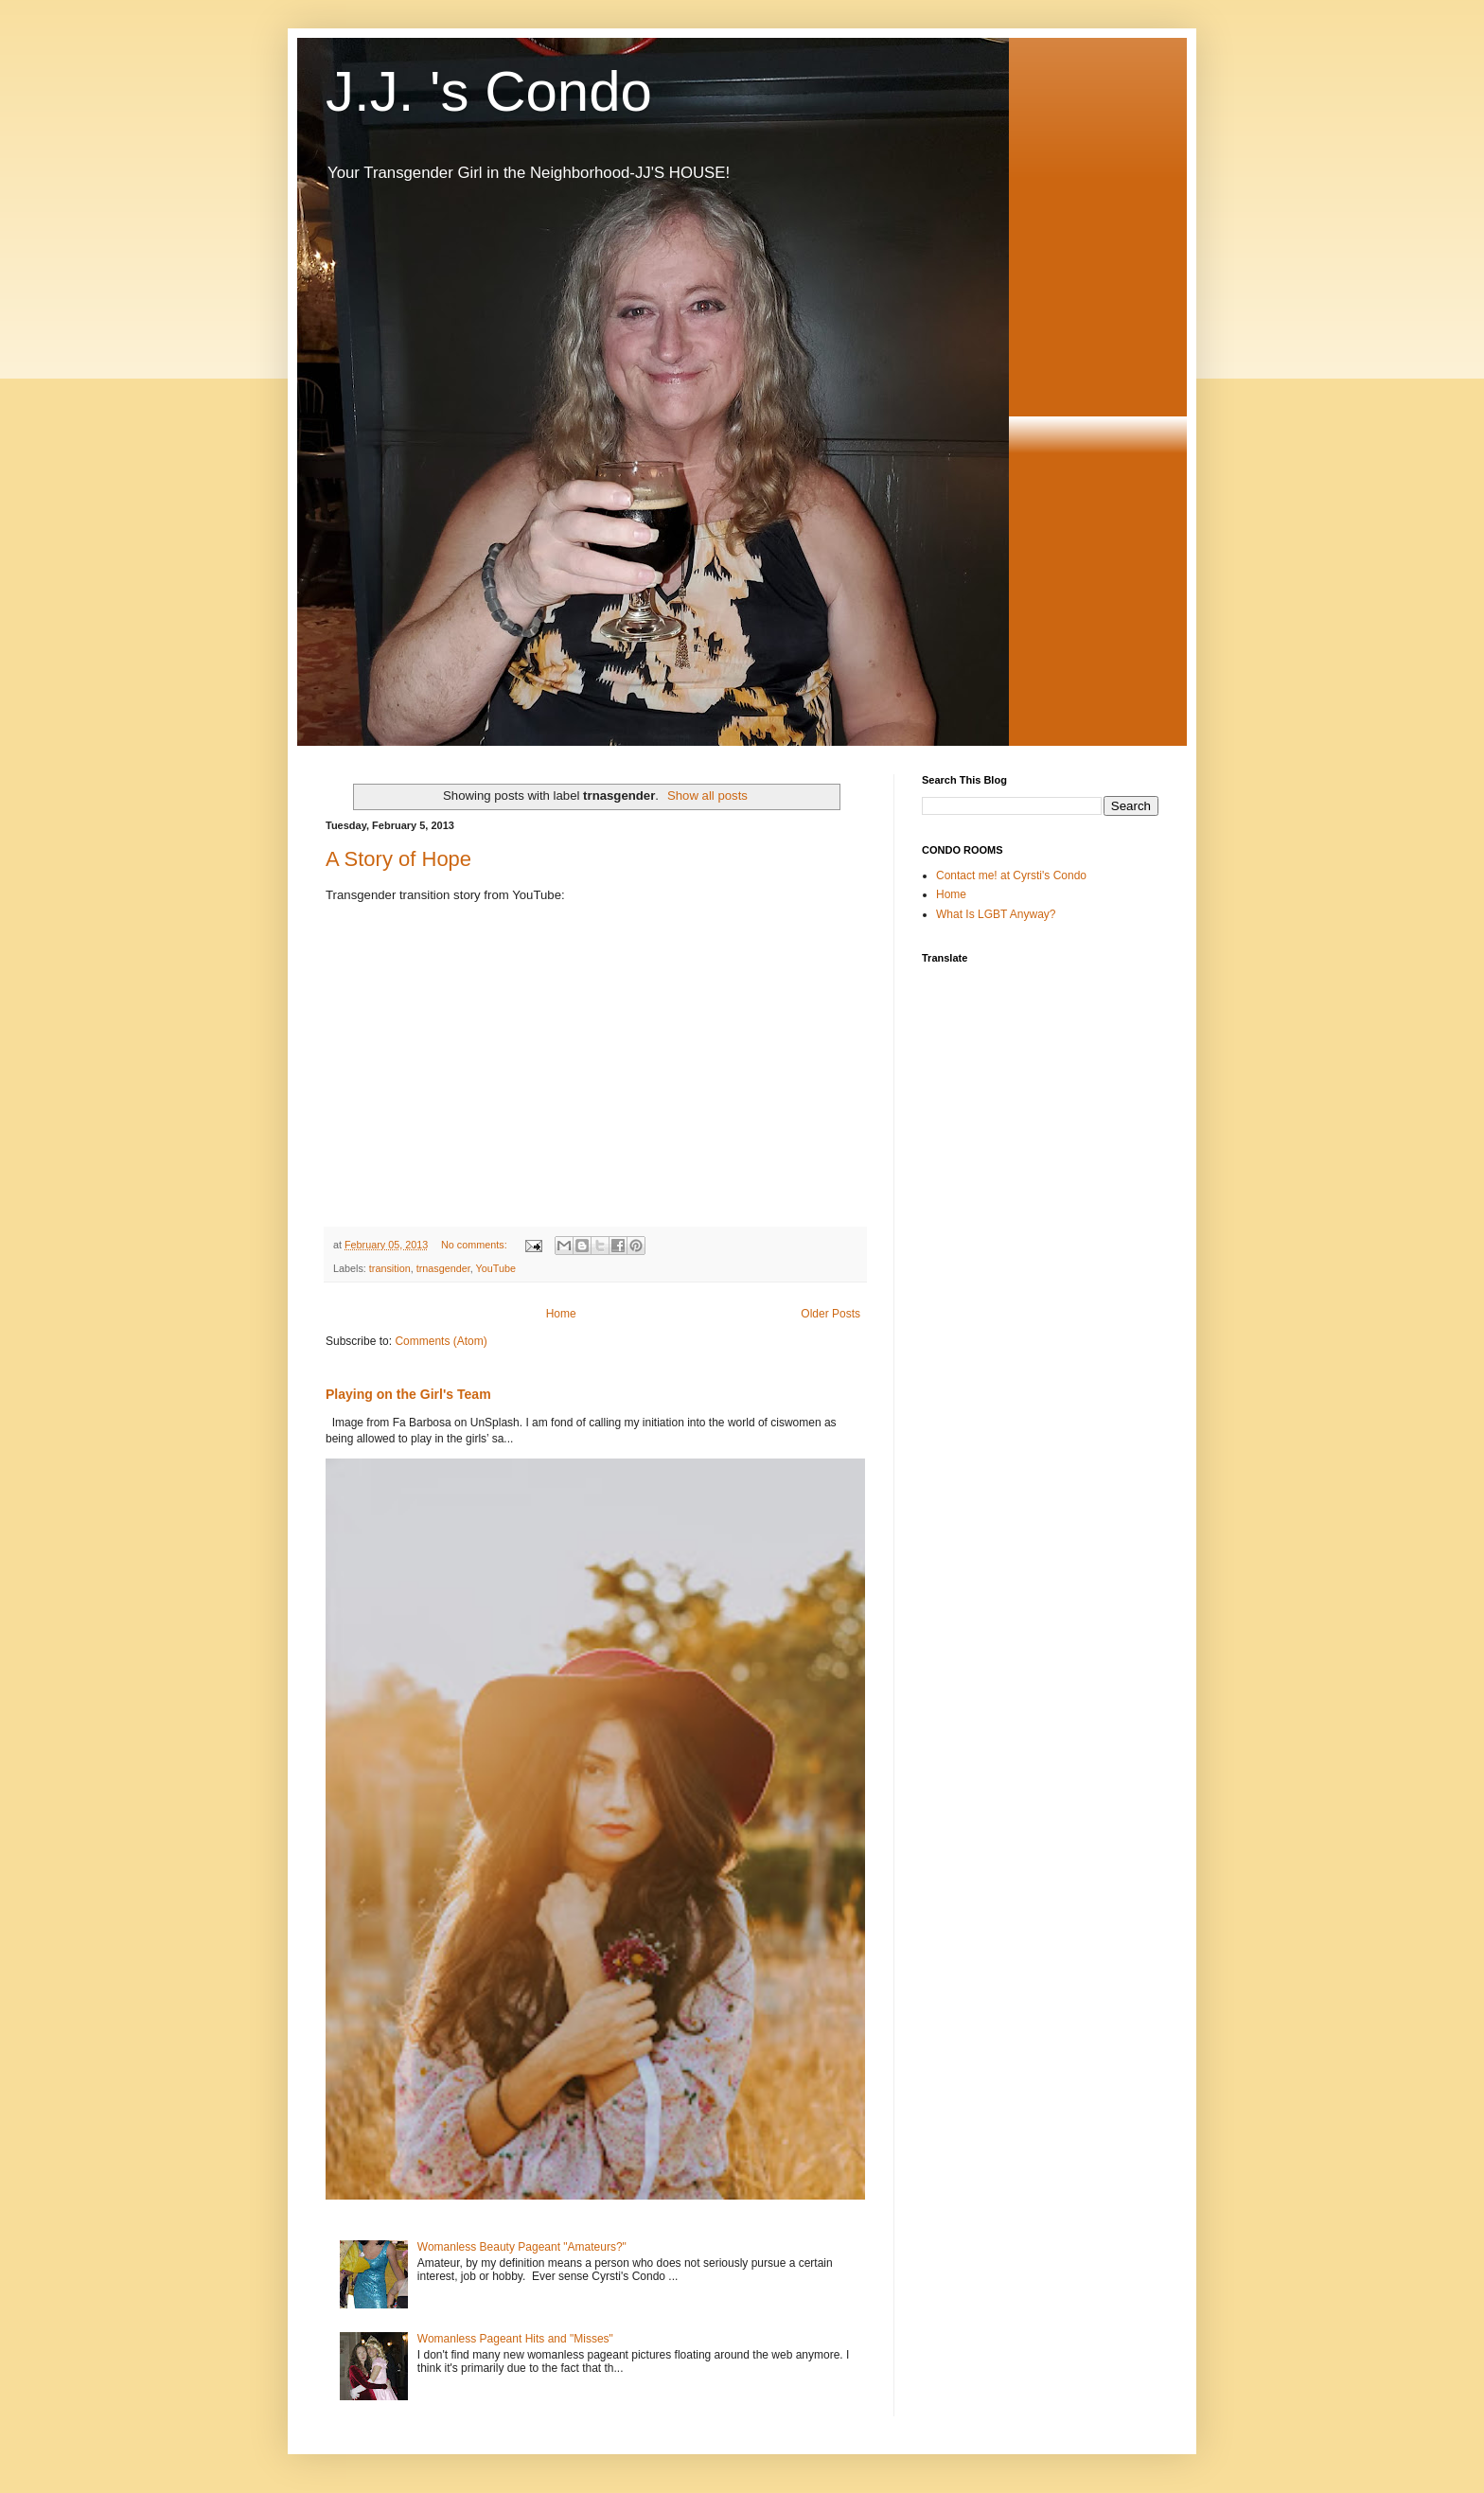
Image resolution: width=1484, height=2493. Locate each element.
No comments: (475, 1244)
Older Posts (830, 1313)
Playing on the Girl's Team (408, 1394)
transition (390, 1268)
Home (561, 1313)
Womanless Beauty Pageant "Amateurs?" (522, 2247)
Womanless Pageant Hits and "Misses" (515, 2338)
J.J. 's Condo (489, 91)
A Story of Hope (398, 859)
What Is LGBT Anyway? (996, 914)
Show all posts (707, 795)
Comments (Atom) (440, 1341)
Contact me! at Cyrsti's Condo (1011, 875)
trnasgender (443, 1268)
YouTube (495, 1268)
